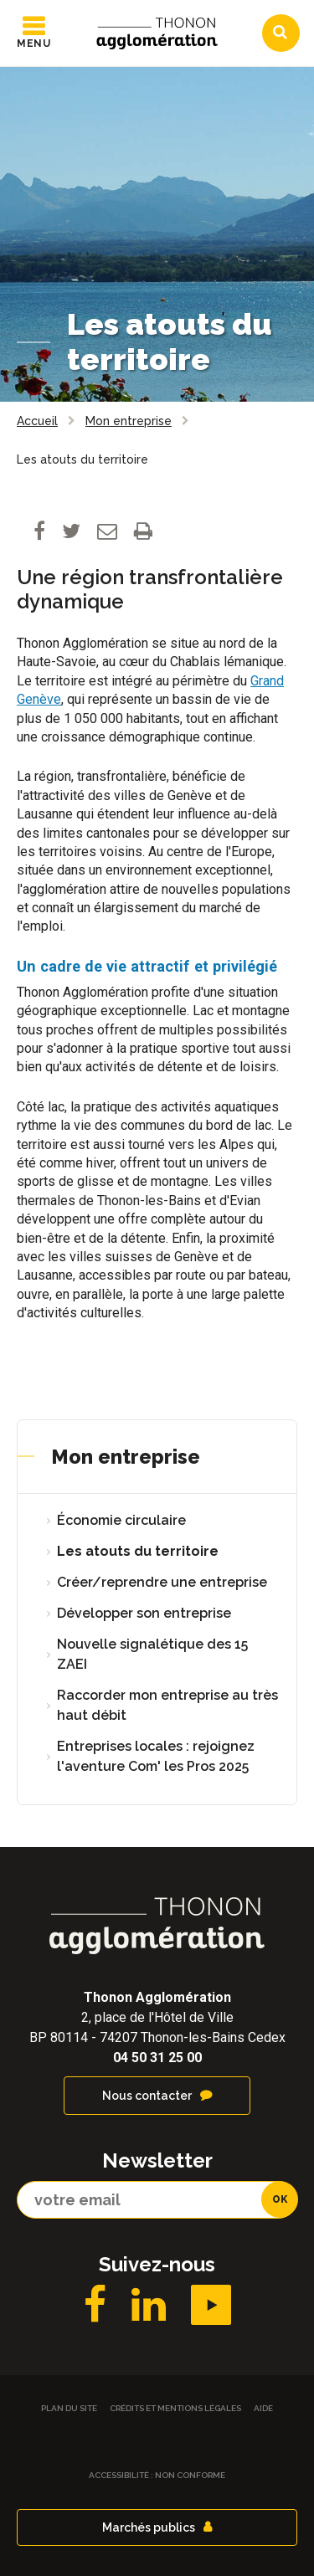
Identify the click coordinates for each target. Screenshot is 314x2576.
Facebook (95, 2305)
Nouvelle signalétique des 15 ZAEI (152, 1654)
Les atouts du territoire (138, 1551)
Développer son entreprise (144, 1613)
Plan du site (69, 2408)
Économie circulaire (121, 1520)
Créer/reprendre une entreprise (162, 1582)
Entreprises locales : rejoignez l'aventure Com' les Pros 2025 (156, 1756)
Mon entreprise (125, 1457)
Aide (263, 2408)
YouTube (211, 2305)
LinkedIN (148, 2305)
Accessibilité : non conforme (157, 2475)
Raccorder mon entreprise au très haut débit (167, 1705)
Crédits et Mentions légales (175, 2408)
